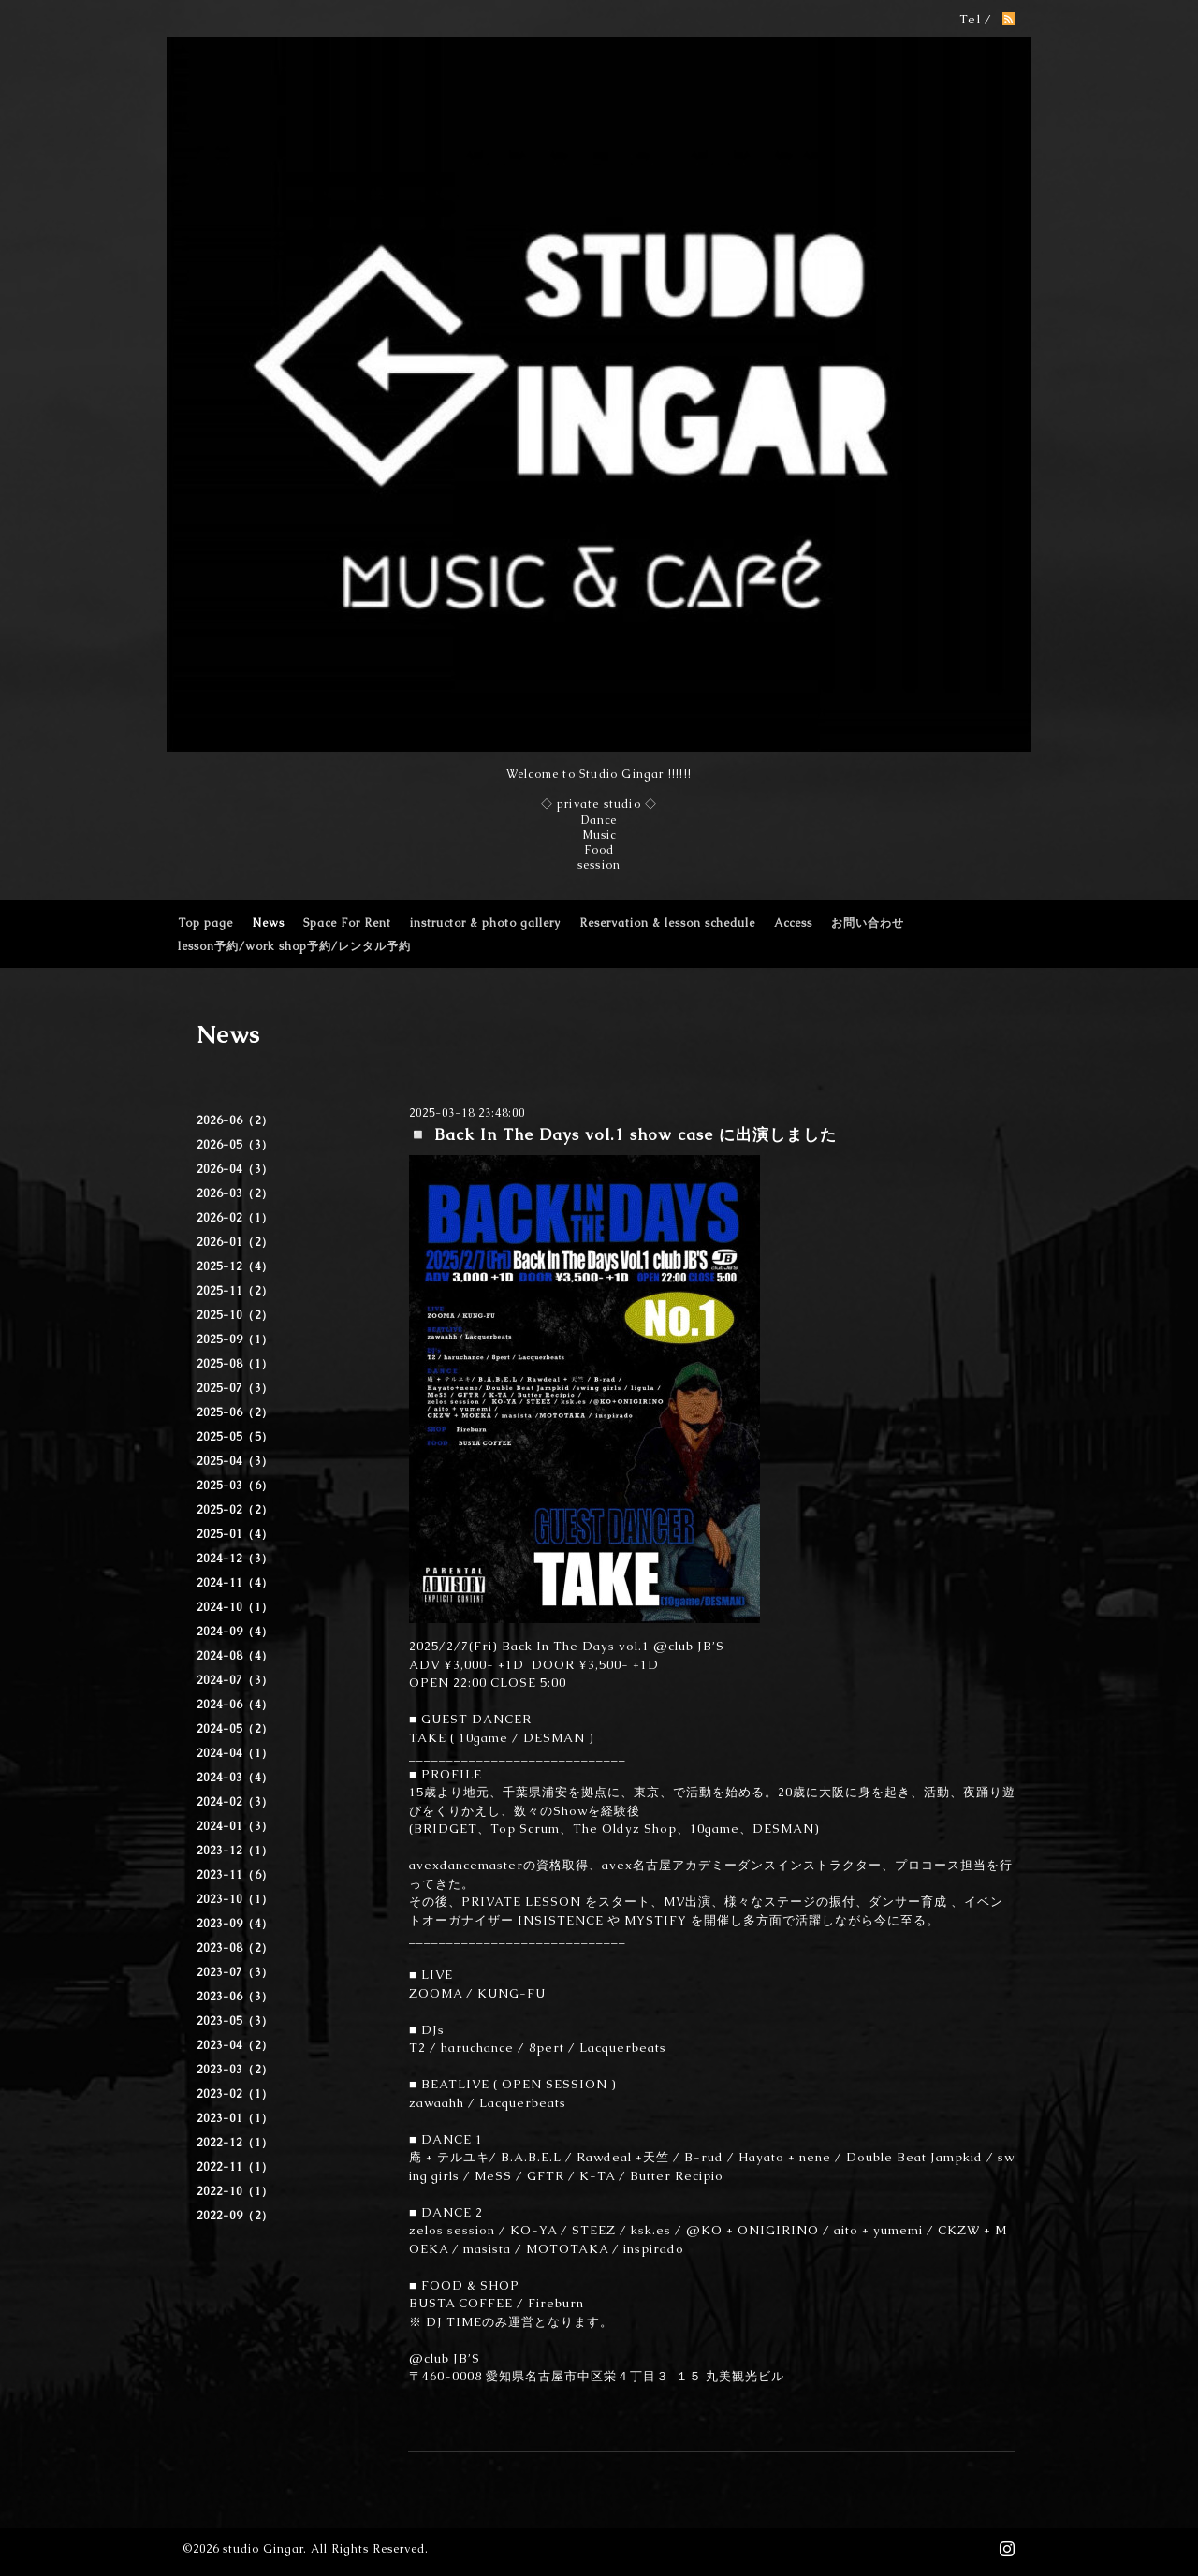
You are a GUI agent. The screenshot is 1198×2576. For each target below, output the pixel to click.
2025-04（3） (235, 1461)
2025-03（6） (235, 1485)
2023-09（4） (235, 1923)
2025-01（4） (235, 1534)
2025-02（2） (235, 1509)
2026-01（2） (235, 1242)
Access (793, 922)
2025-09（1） (235, 1339)
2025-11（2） (235, 1290)
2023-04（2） (235, 2045)
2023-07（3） (235, 1972)
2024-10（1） (235, 1607)
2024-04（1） (235, 1753)
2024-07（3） (235, 1680)
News (268, 922)
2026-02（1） (235, 1217)
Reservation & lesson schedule (667, 922)
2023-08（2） (235, 1947)
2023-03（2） (235, 2069)
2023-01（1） (235, 2118)
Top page (205, 922)
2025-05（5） (235, 1436)
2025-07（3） (235, 1388)
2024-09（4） (235, 1631)
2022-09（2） (235, 2215)
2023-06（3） (235, 1996)
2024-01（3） (235, 1826)
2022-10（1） (235, 2191)
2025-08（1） (235, 1363)
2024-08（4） (235, 1655)
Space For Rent (347, 922)
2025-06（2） (235, 1412)
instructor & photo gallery (485, 922)
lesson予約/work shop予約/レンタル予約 (294, 946)
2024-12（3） (235, 1558)
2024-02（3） (235, 1801)
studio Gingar (263, 2548)
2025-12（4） (235, 1266)
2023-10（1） (235, 1899)
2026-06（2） (235, 1120)
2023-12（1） (235, 1850)
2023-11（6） (235, 1874)
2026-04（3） (235, 1169)
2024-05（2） (235, 1728)
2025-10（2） (235, 1315)
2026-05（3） (235, 1144)
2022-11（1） (235, 2166)
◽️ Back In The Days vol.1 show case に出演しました (631, 1134)
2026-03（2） (235, 1193)
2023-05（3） (235, 2020)
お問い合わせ (867, 922)
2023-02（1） (235, 2093)
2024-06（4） (235, 1704)
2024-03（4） (235, 1777)
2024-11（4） (235, 1582)
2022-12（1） (235, 2142)
